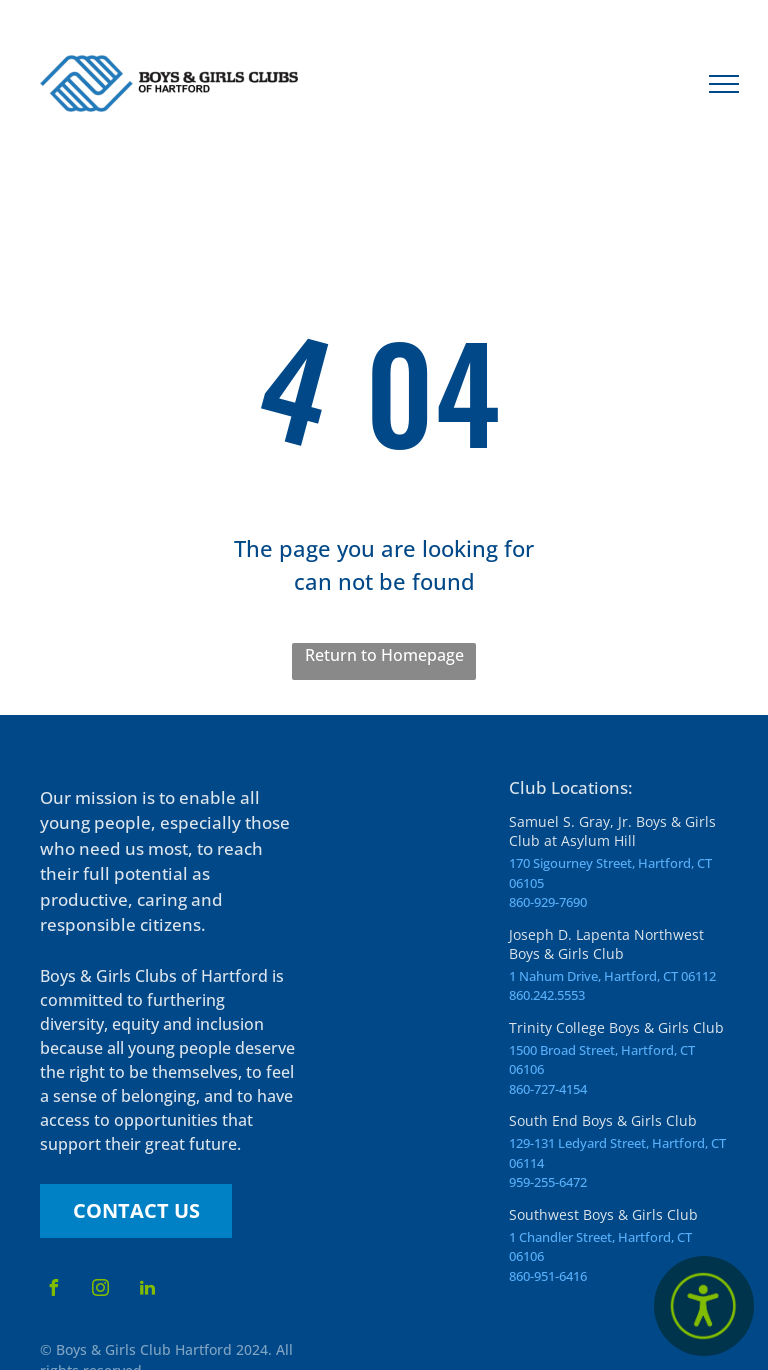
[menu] (724, 84)
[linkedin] (147, 1290)
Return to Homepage (384, 655)
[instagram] (100, 1290)
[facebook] (53, 1290)
